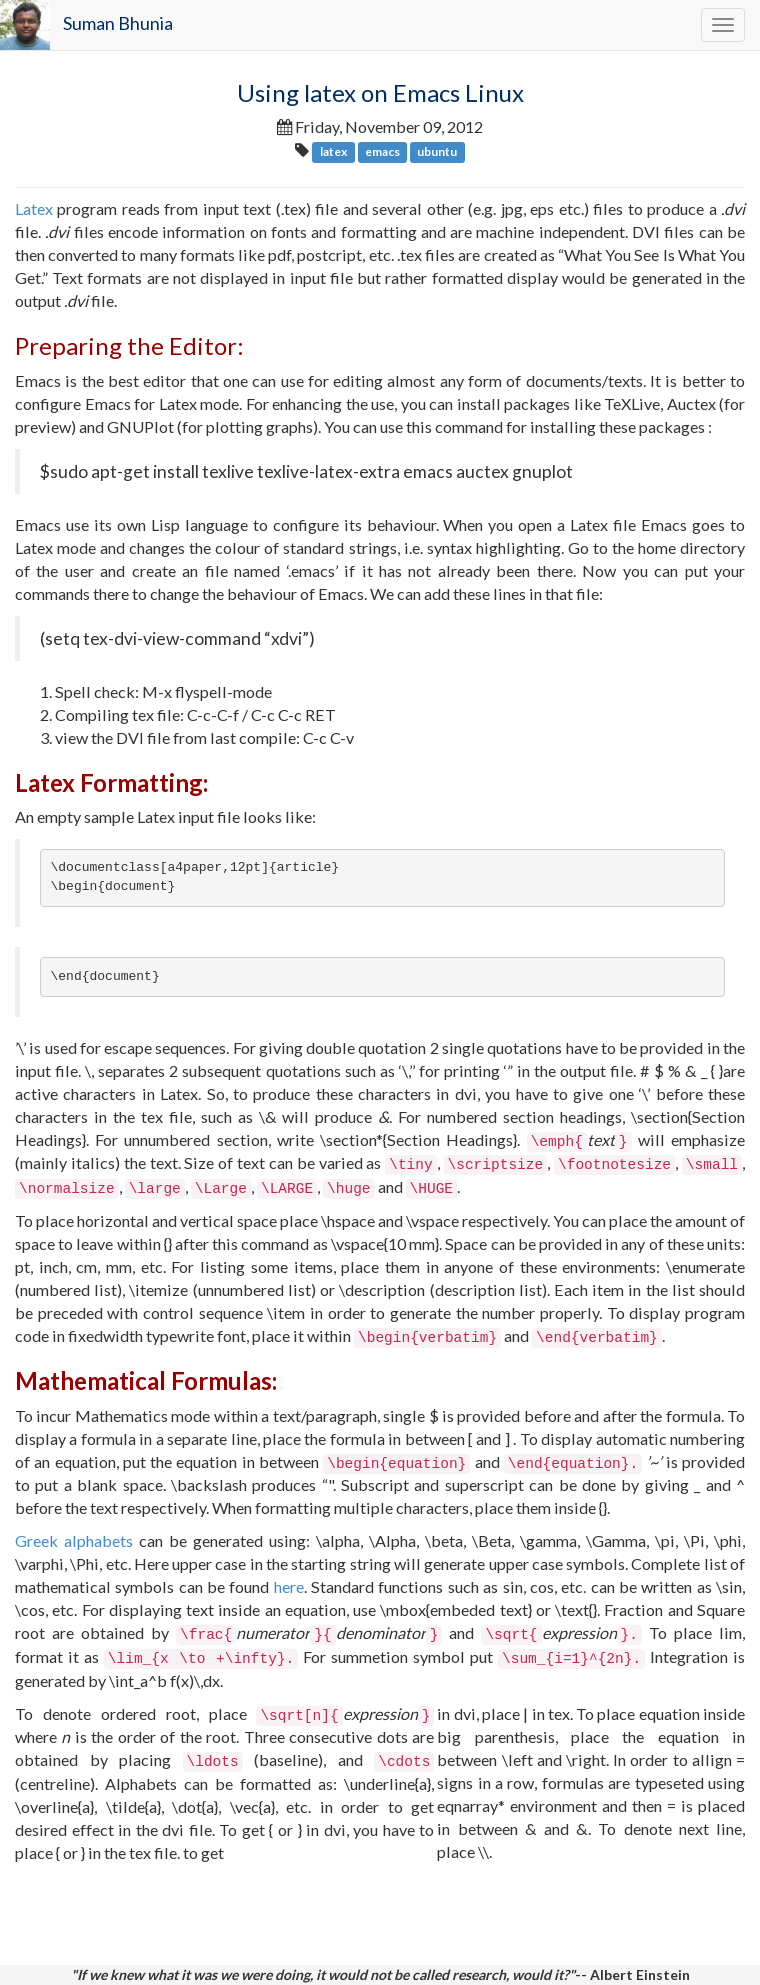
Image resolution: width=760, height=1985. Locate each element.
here (289, 1586)
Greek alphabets (74, 1540)
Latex (34, 208)
